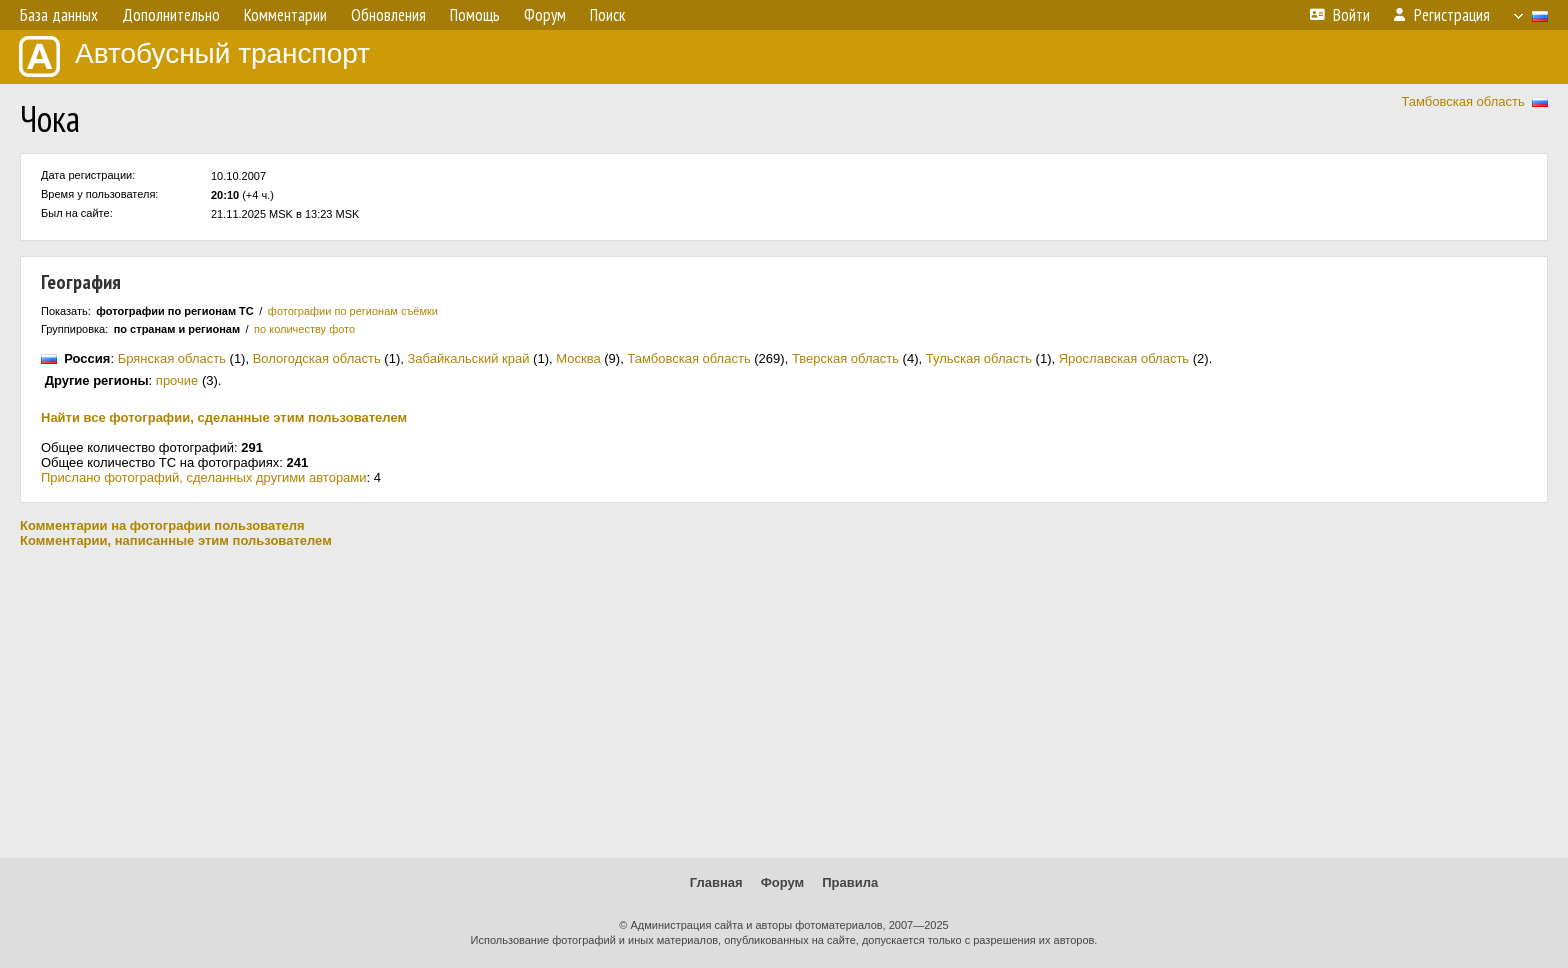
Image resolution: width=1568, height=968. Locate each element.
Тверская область (845, 358)
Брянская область (172, 358)
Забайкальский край (468, 358)
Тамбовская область (1462, 101)
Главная (716, 882)
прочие (177, 380)
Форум (782, 882)
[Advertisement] (784, 703)
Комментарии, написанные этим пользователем (176, 540)
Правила (850, 882)
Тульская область (979, 358)
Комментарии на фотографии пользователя (162, 525)
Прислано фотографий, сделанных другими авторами (204, 477)
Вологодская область (317, 358)
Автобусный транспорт (194, 56)
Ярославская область (1124, 358)
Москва (578, 358)
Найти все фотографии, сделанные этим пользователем (224, 417)
